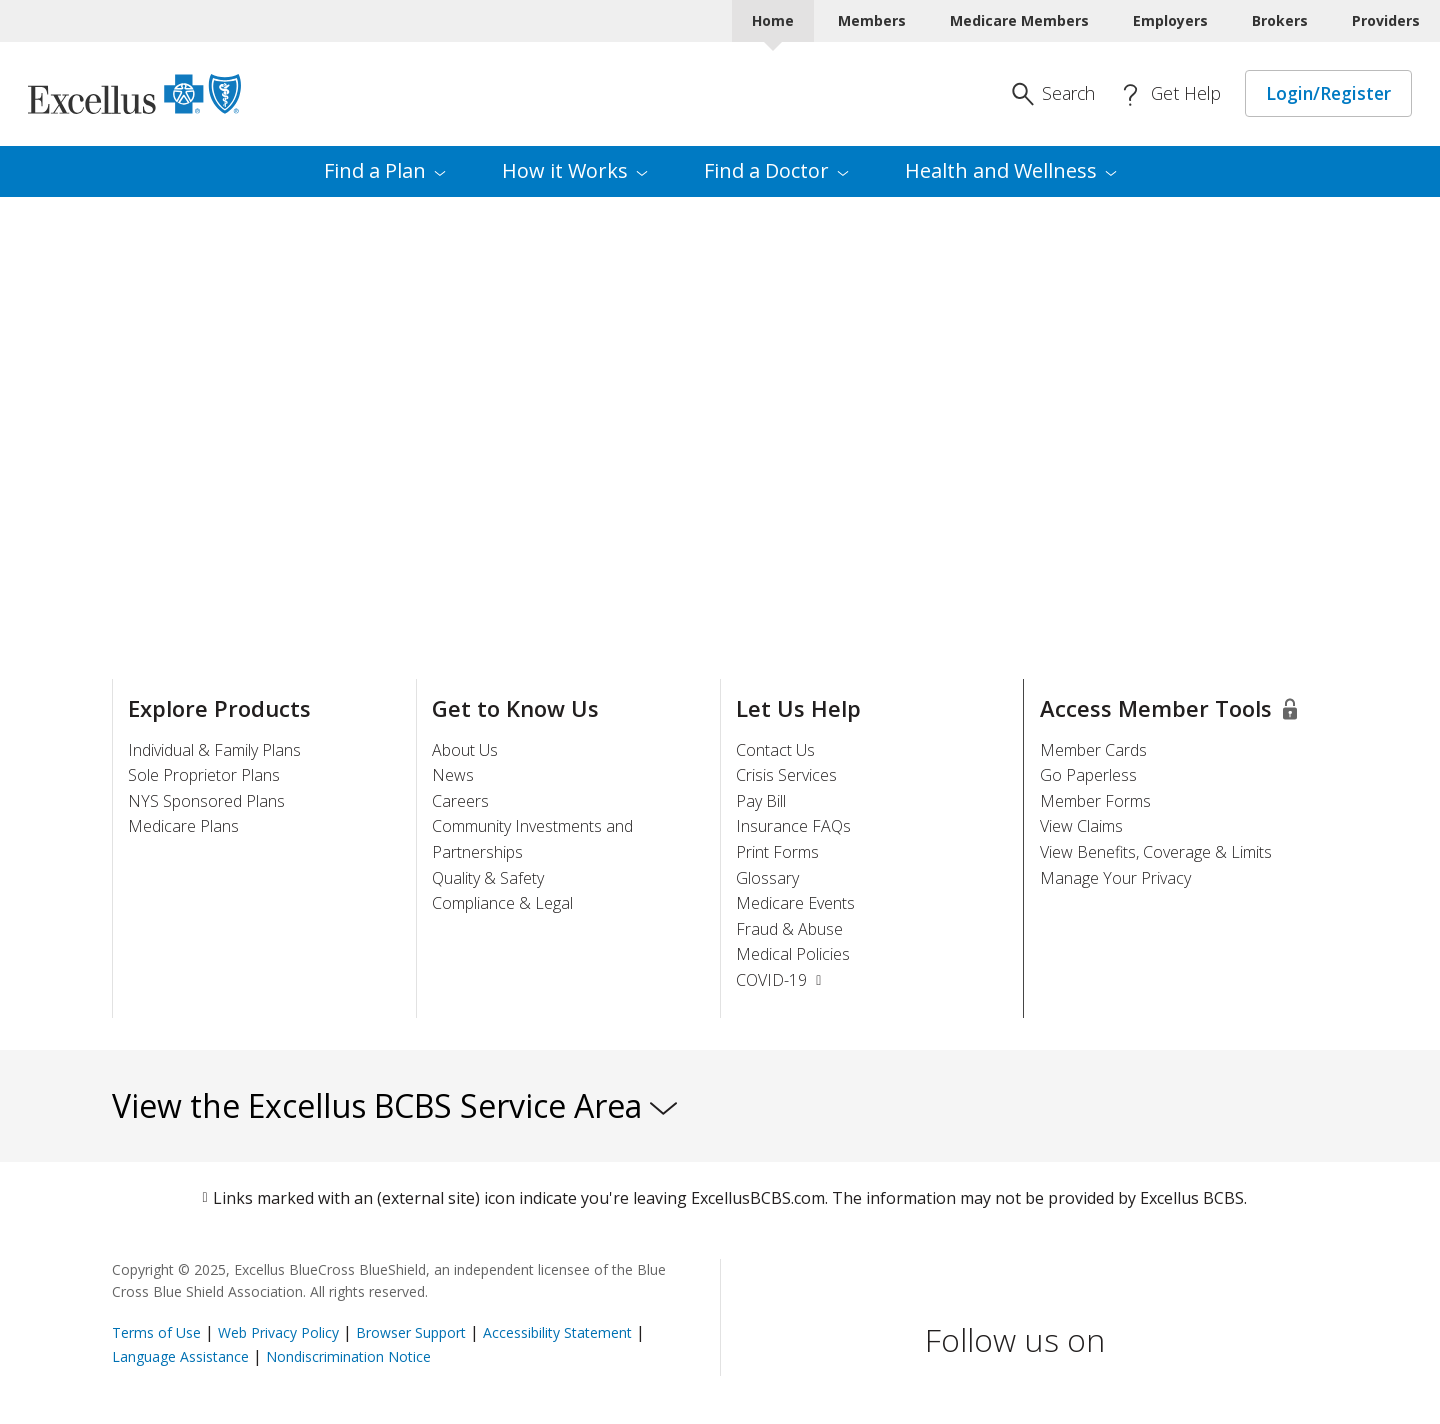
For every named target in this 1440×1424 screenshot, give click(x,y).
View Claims (1081, 826)
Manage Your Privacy (1115, 878)
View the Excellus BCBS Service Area (394, 1105)
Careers (460, 801)
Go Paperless (1088, 775)
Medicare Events (795, 903)
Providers (1386, 20)
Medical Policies (793, 954)
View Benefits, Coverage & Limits (1156, 852)
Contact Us (775, 750)
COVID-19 (781, 980)
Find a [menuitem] (385, 170)
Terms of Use (156, 1332)
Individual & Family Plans (214, 750)
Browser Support (411, 1332)
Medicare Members (1019, 20)
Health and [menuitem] (1011, 170)
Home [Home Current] (773, 20)
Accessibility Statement (557, 1332)
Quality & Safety (488, 878)
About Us (465, 750)
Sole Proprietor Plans (204, 775)
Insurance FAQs (793, 826)
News (453, 775)
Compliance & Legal (502, 903)
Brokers (1280, 20)
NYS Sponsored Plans (206, 801)
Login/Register (1328, 93)
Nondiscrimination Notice (348, 1356)
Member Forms (1095, 801)
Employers (1170, 20)
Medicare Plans (183, 826)
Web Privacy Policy (278, 1332)
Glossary (767, 878)
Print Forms (777, 852)
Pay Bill (761, 801)
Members (872, 20)
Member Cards (1093, 750)
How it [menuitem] (575, 170)
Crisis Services (786, 775)
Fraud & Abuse (789, 929)
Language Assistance (182, 1356)
